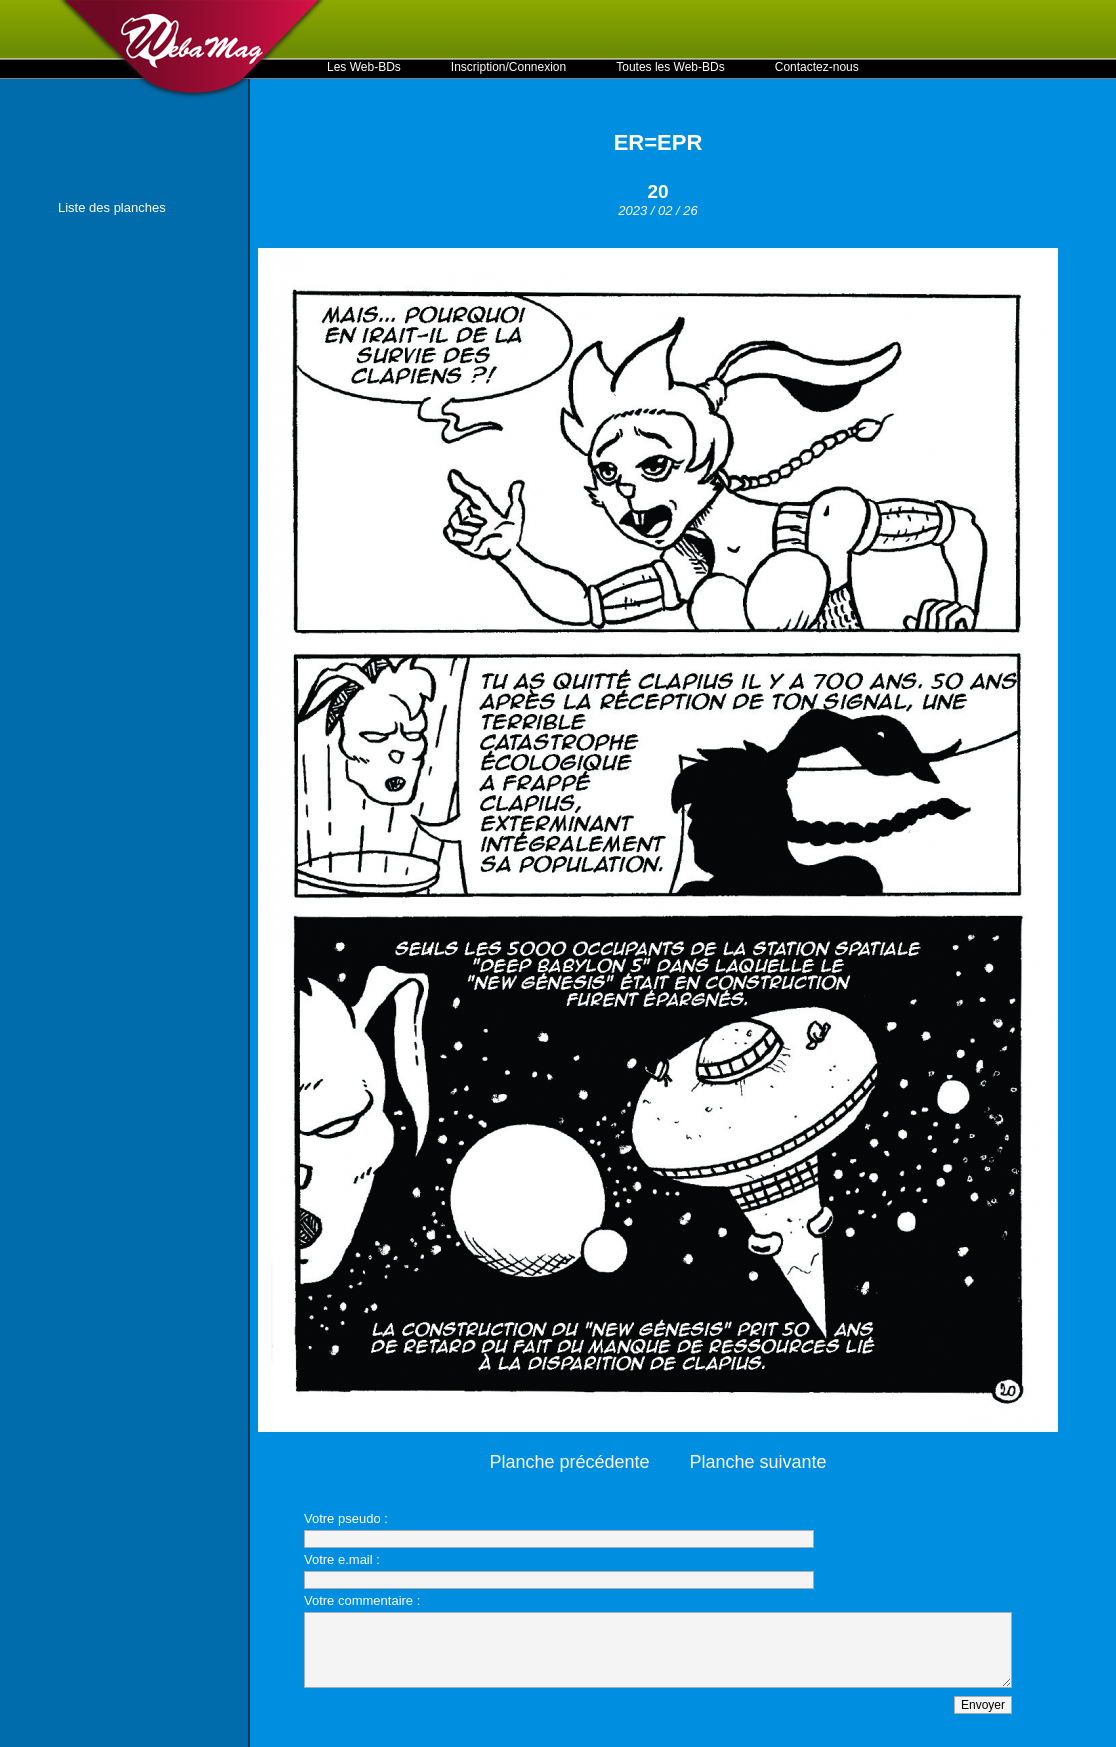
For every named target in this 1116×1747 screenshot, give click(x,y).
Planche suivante (758, 1462)
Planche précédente (569, 1462)
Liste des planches (112, 207)
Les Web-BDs (364, 67)
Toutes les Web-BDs (670, 67)
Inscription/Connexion (508, 67)
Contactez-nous (817, 67)
